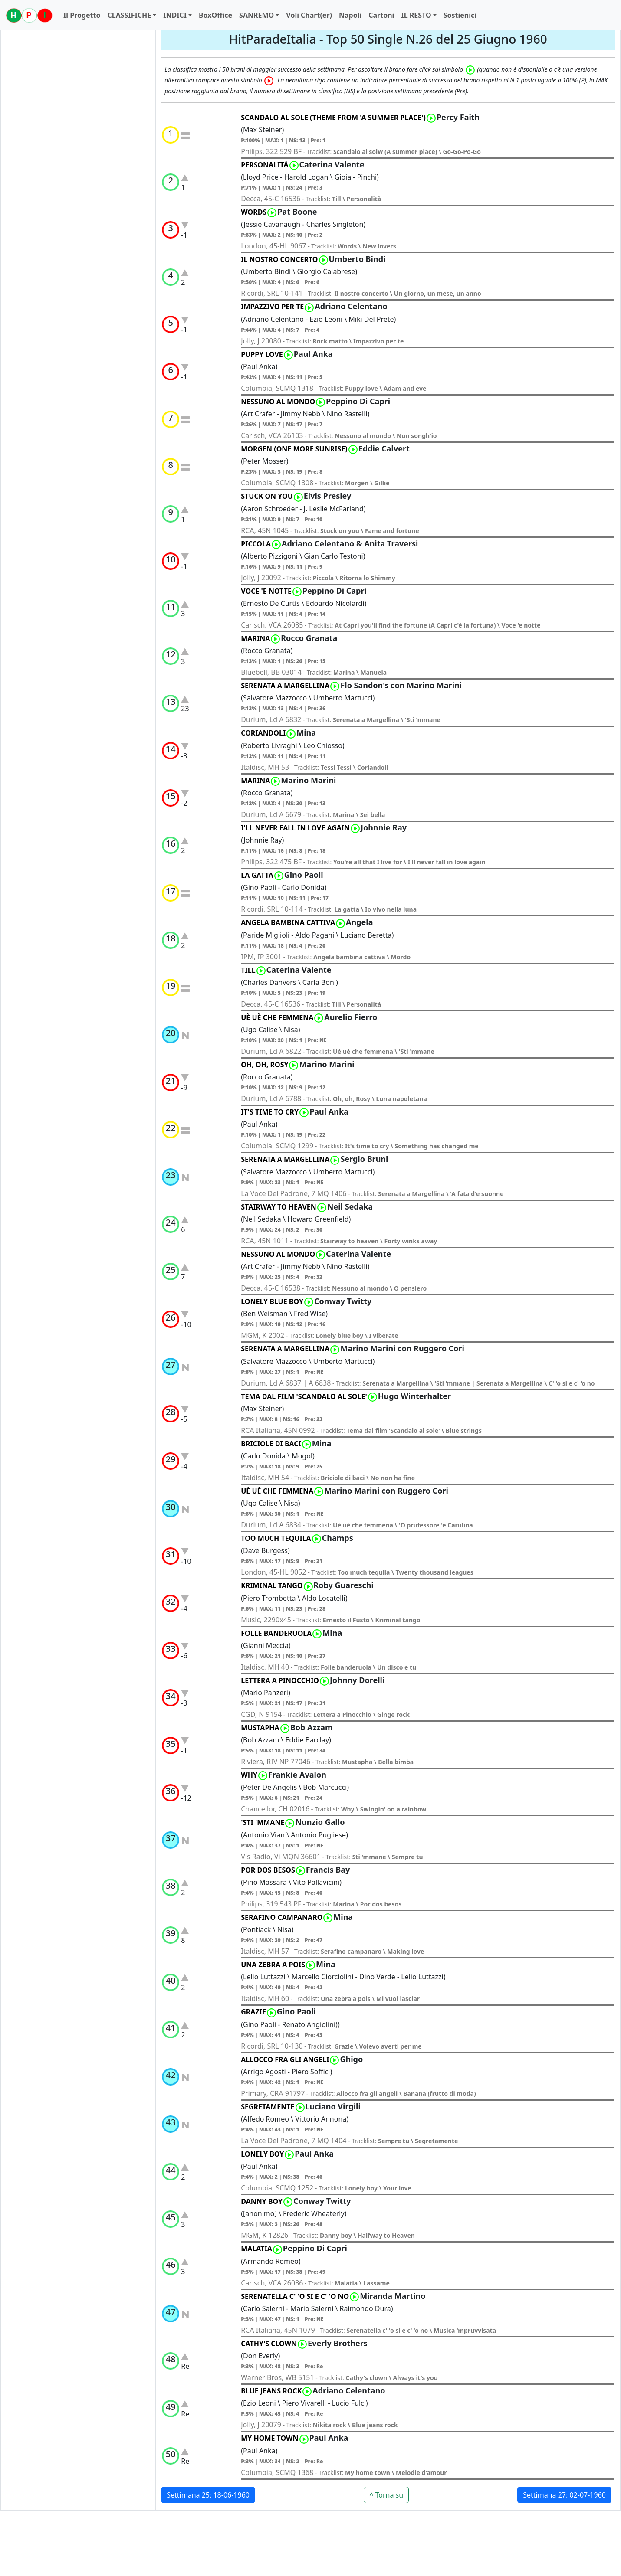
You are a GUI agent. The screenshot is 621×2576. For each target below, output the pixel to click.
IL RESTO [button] (416, 15)
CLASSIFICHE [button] (129, 15)
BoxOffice (215, 15)
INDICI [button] (175, 15)
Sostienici (460, 15)
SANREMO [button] (256, 15)
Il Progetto (81, 15)
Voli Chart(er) (309, 15)
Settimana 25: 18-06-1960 (208, 2495)
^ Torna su (386, 2495)
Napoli (350, 15)
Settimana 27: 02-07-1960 (564, 2495)
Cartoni (381, 15)
